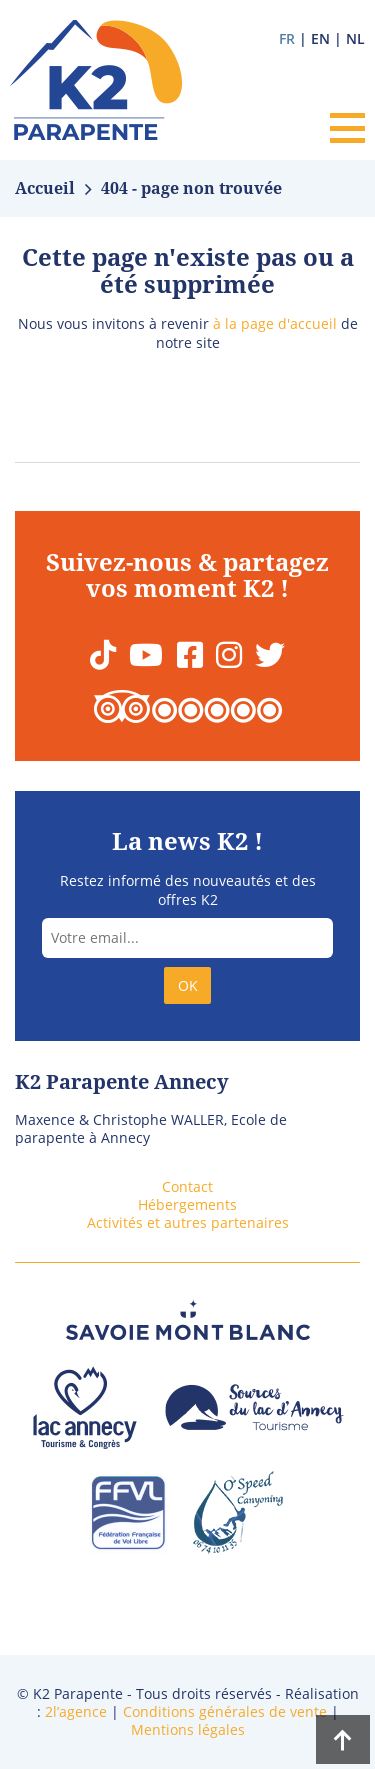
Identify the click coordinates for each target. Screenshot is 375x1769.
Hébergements (187, 1204)
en (320, 38)
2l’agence (76, 1711)
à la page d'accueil (275, 323)
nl (355, 38)
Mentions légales (188, 1729)
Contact (187, 1186)
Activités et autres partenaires (188, 1222)
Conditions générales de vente (225, 1711)
